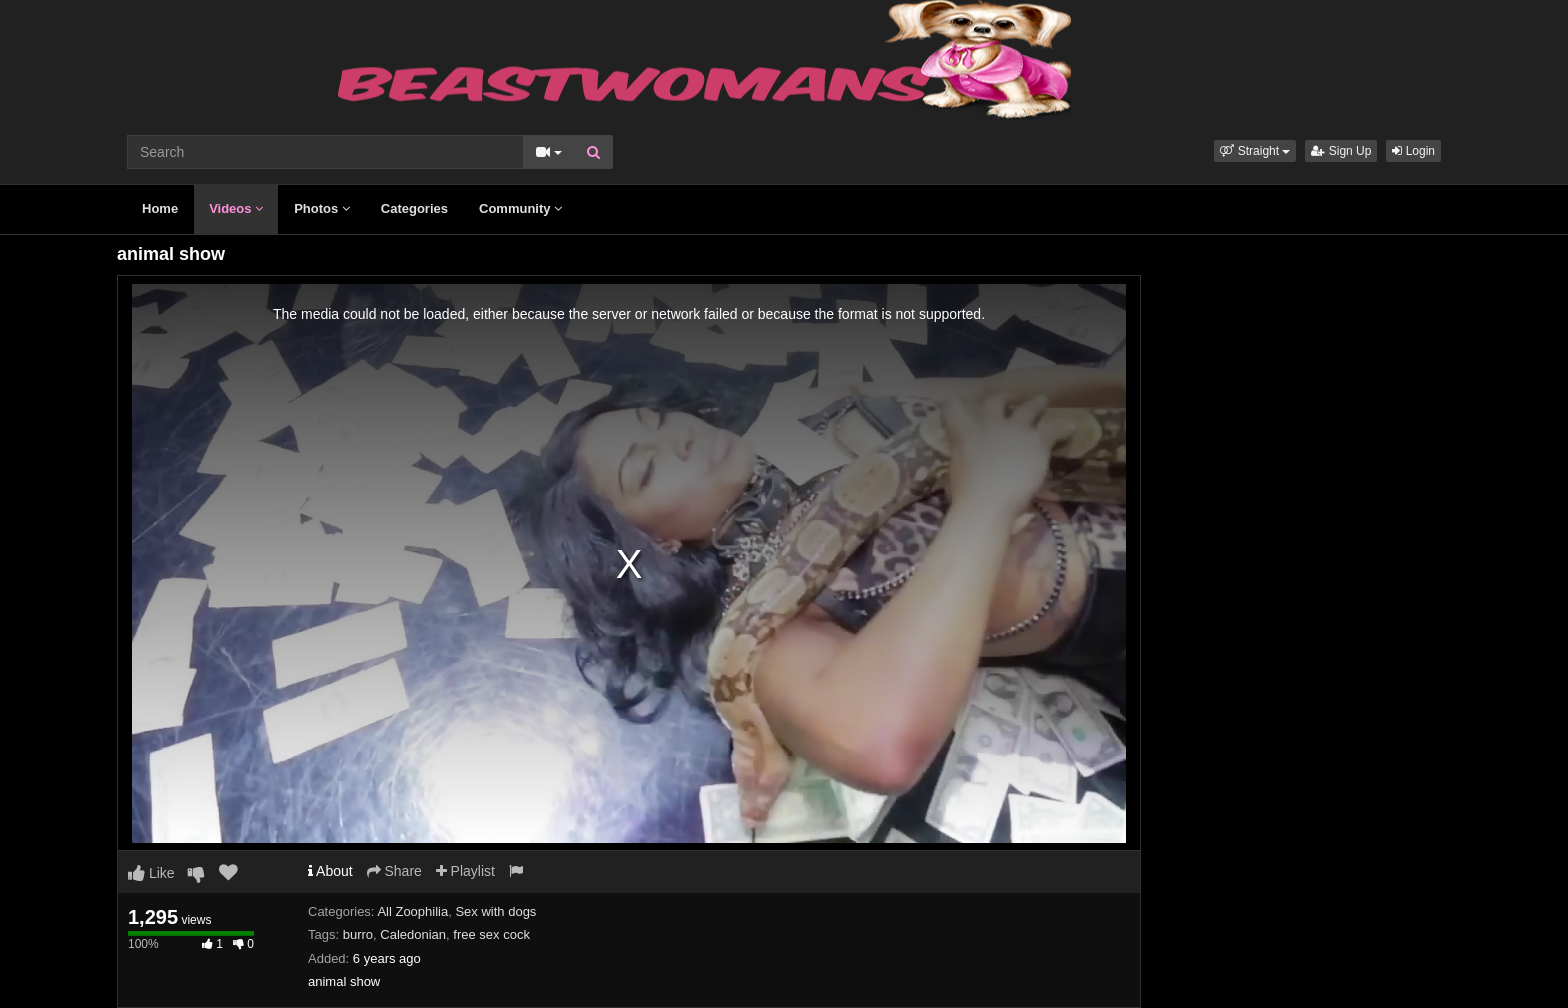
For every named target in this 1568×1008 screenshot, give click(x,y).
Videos (236, 208)
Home (160, 208)
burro (358, 934)
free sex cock (491, 934)
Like (151, 873)
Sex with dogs (495, 911)
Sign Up (1341, 151)
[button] (1255, 151)
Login (1413, 151)
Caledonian (413, 934)
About (330, 871)
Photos (322, 208)
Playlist (465, 871)
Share (394, 871)
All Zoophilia (412, 911)
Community (520, 208)
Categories (414, 208)
